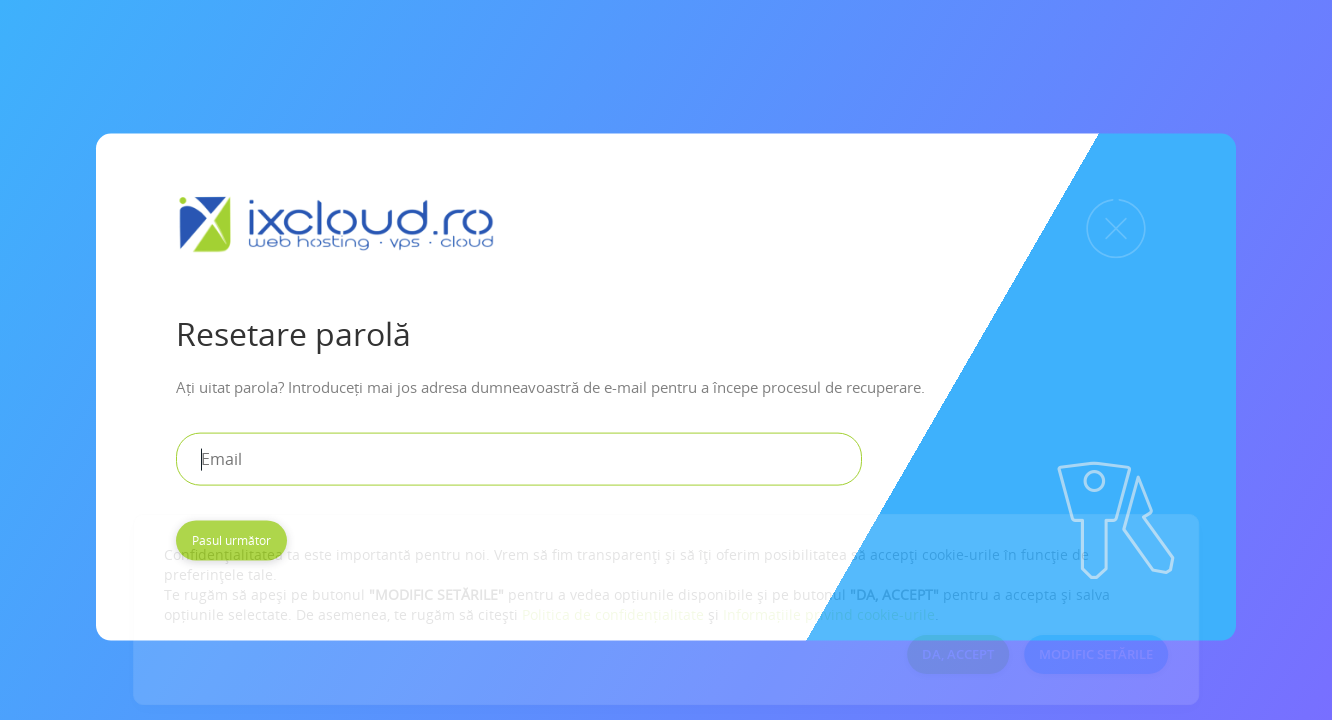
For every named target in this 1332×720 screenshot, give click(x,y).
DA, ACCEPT (958, 654)
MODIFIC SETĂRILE (1096, 654)
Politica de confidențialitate (613, 614)
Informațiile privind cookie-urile (829, 614)
